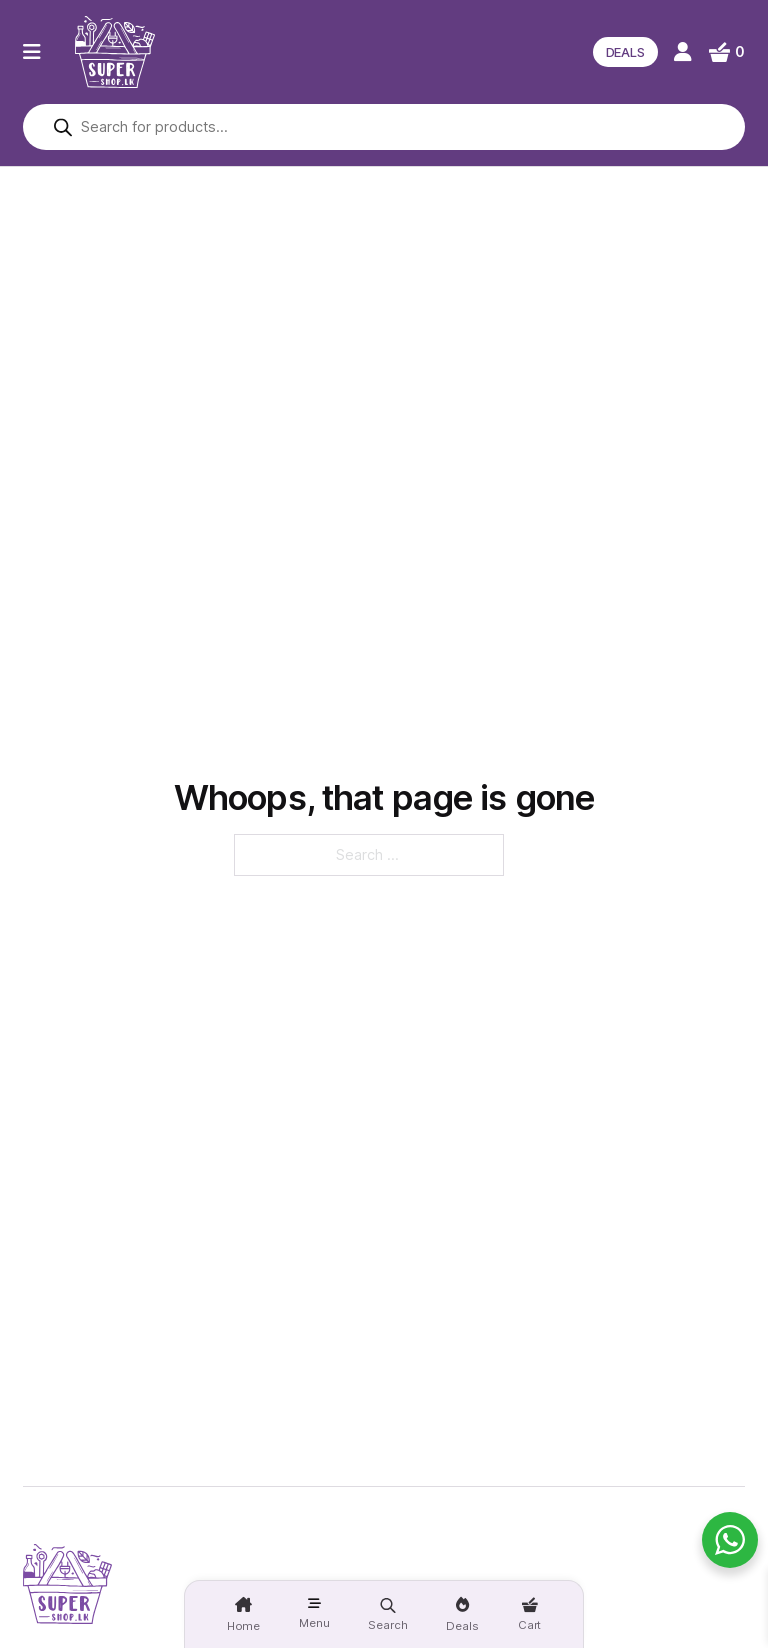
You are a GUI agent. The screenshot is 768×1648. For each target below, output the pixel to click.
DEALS (626, 52)
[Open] (32, 52)
